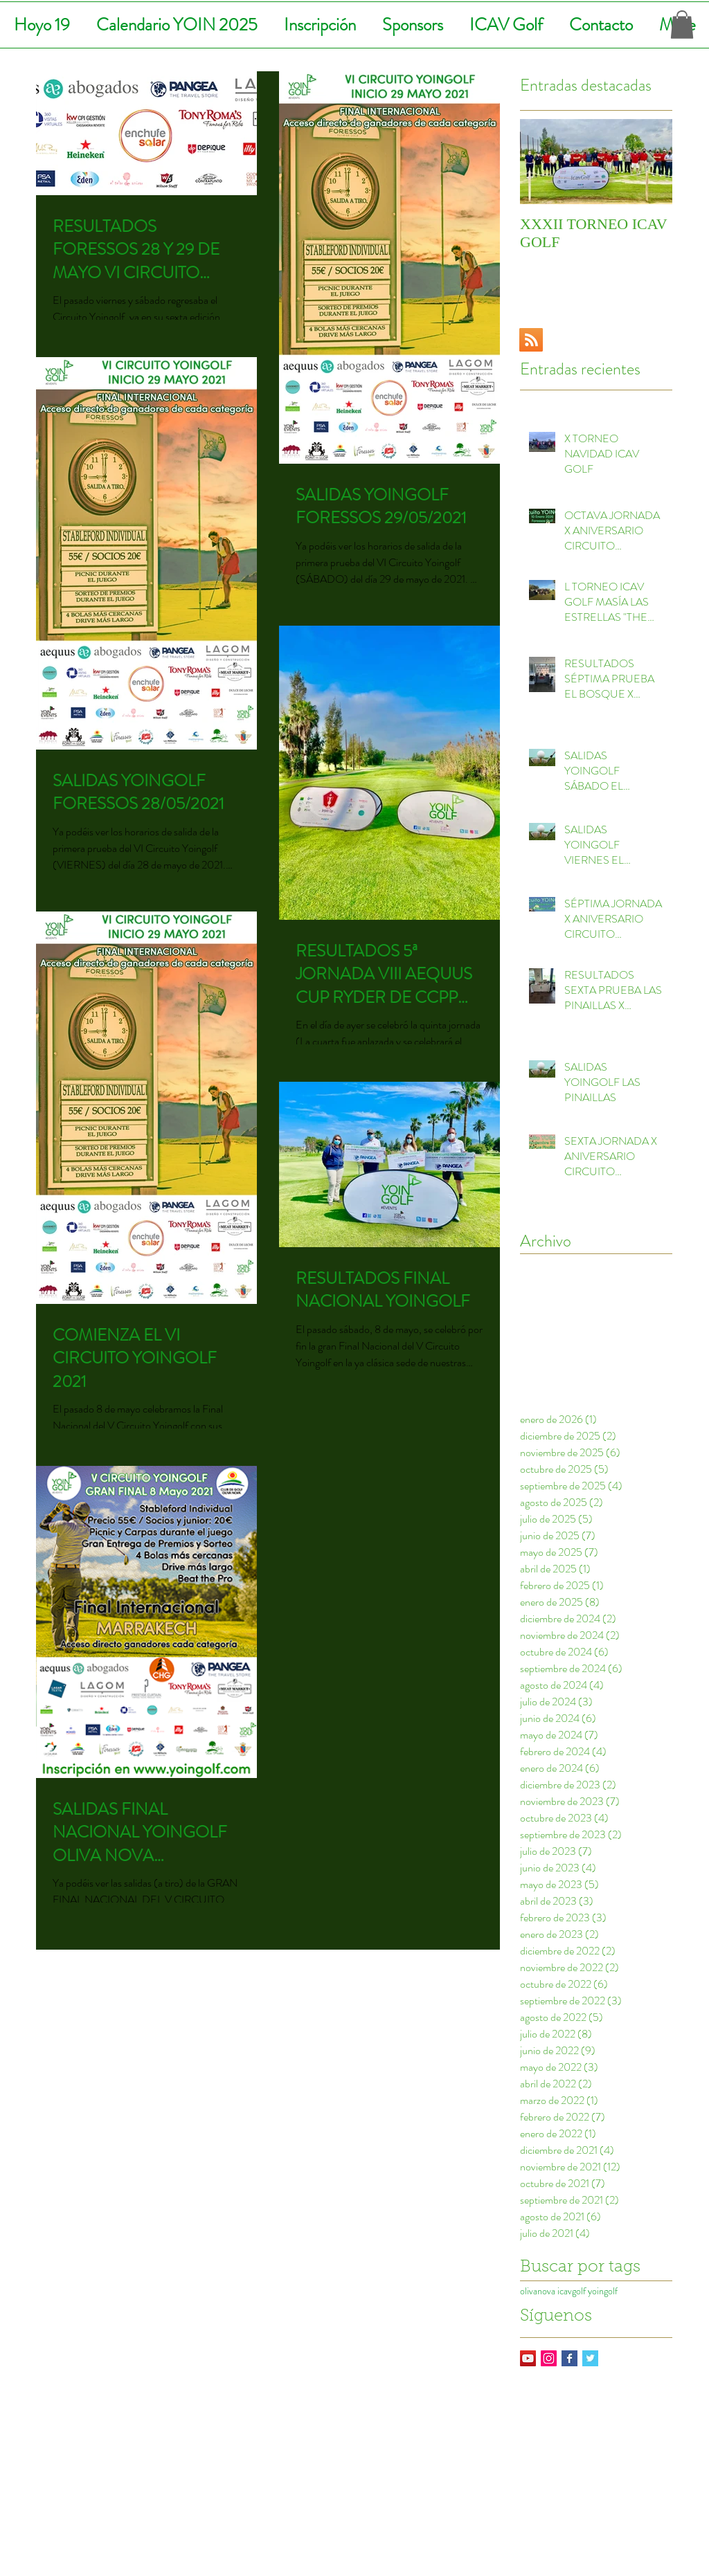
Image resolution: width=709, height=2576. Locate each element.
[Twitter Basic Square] (590, 2358)
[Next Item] (650, 161)
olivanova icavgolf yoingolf (569, 2291)
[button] (682, 24)
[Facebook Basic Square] (569, 2358)
